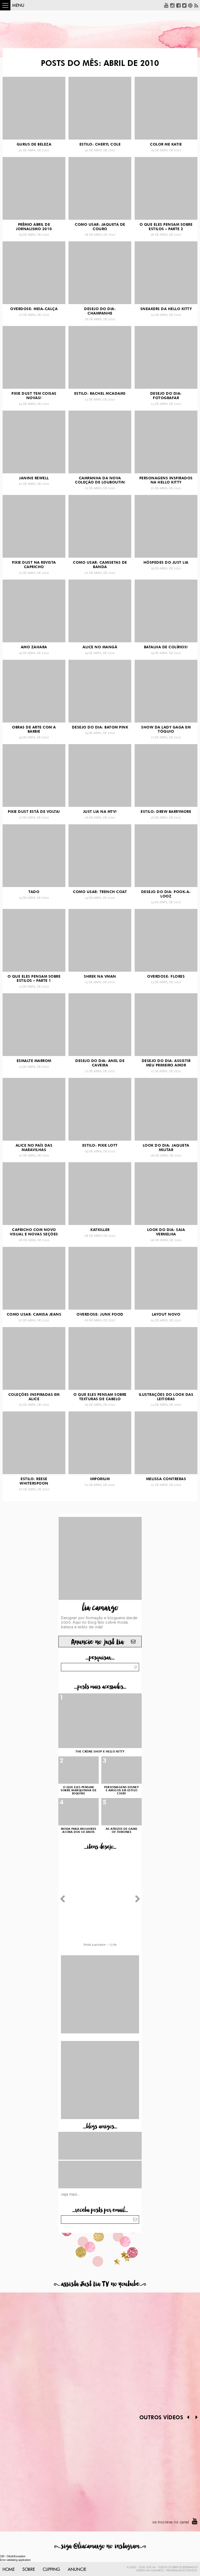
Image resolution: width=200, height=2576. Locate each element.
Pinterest (190, 5)
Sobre (28, 2569)
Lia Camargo (155, 2570)
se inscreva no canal (170, 2522)
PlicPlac (192, 2570)
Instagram (172, 5)
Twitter (184, 5)
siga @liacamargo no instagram (100, 2546)
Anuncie (77, 2569)
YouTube (166, 5)
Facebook (178, 5)
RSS (196, 5)
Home (9, 2569)
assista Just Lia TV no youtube (100, 2284)
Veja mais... (70, 2194)
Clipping (51, 2569)
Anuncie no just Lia (97, 1642)
